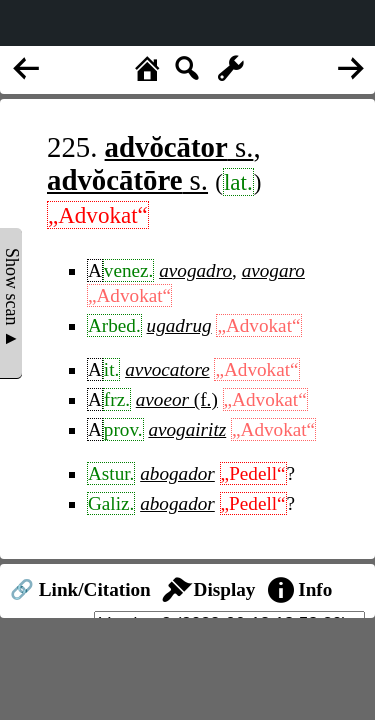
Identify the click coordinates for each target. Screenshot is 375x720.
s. (179, 147)
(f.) (177, 399)
